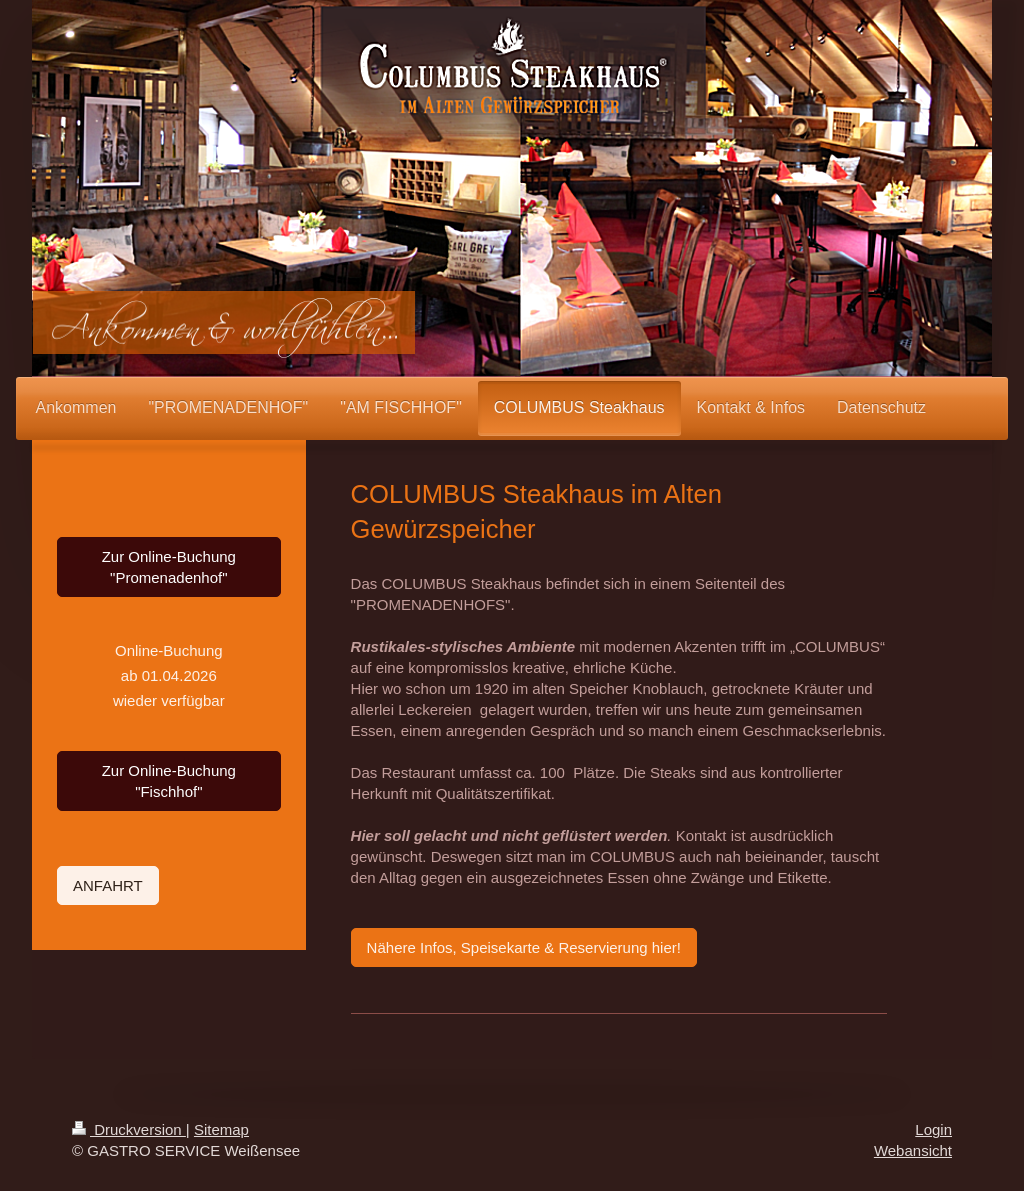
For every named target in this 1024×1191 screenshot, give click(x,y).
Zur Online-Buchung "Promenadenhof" (169, 567)
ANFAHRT (108, 885)
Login (933, 1129)
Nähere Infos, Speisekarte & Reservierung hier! (524, 947)
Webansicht (913, 1150)
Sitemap (221, 1129)
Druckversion (129, 1129)
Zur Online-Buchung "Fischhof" (169, 781)
